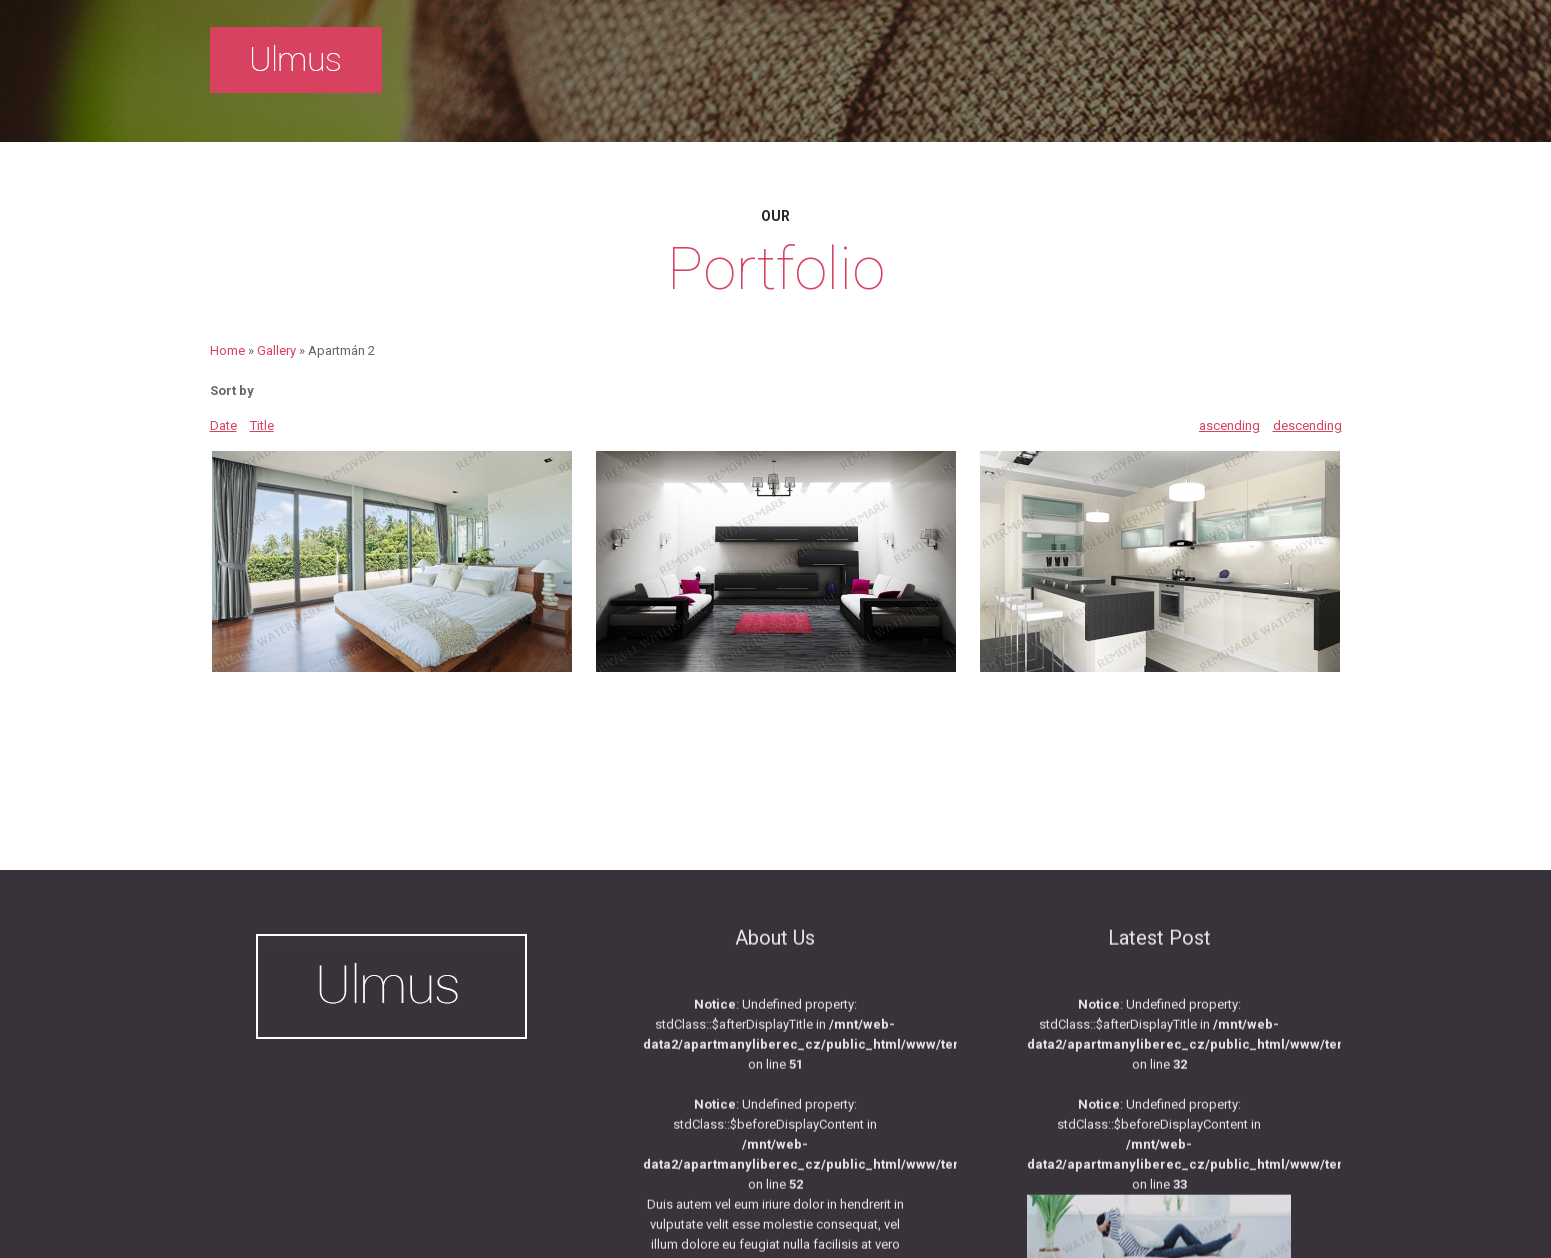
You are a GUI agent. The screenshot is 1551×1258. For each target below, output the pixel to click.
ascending (1229, 425)
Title (262, 425)
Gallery (276, 350)
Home (227, 350)
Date (223, 425)
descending (1307, 425)
